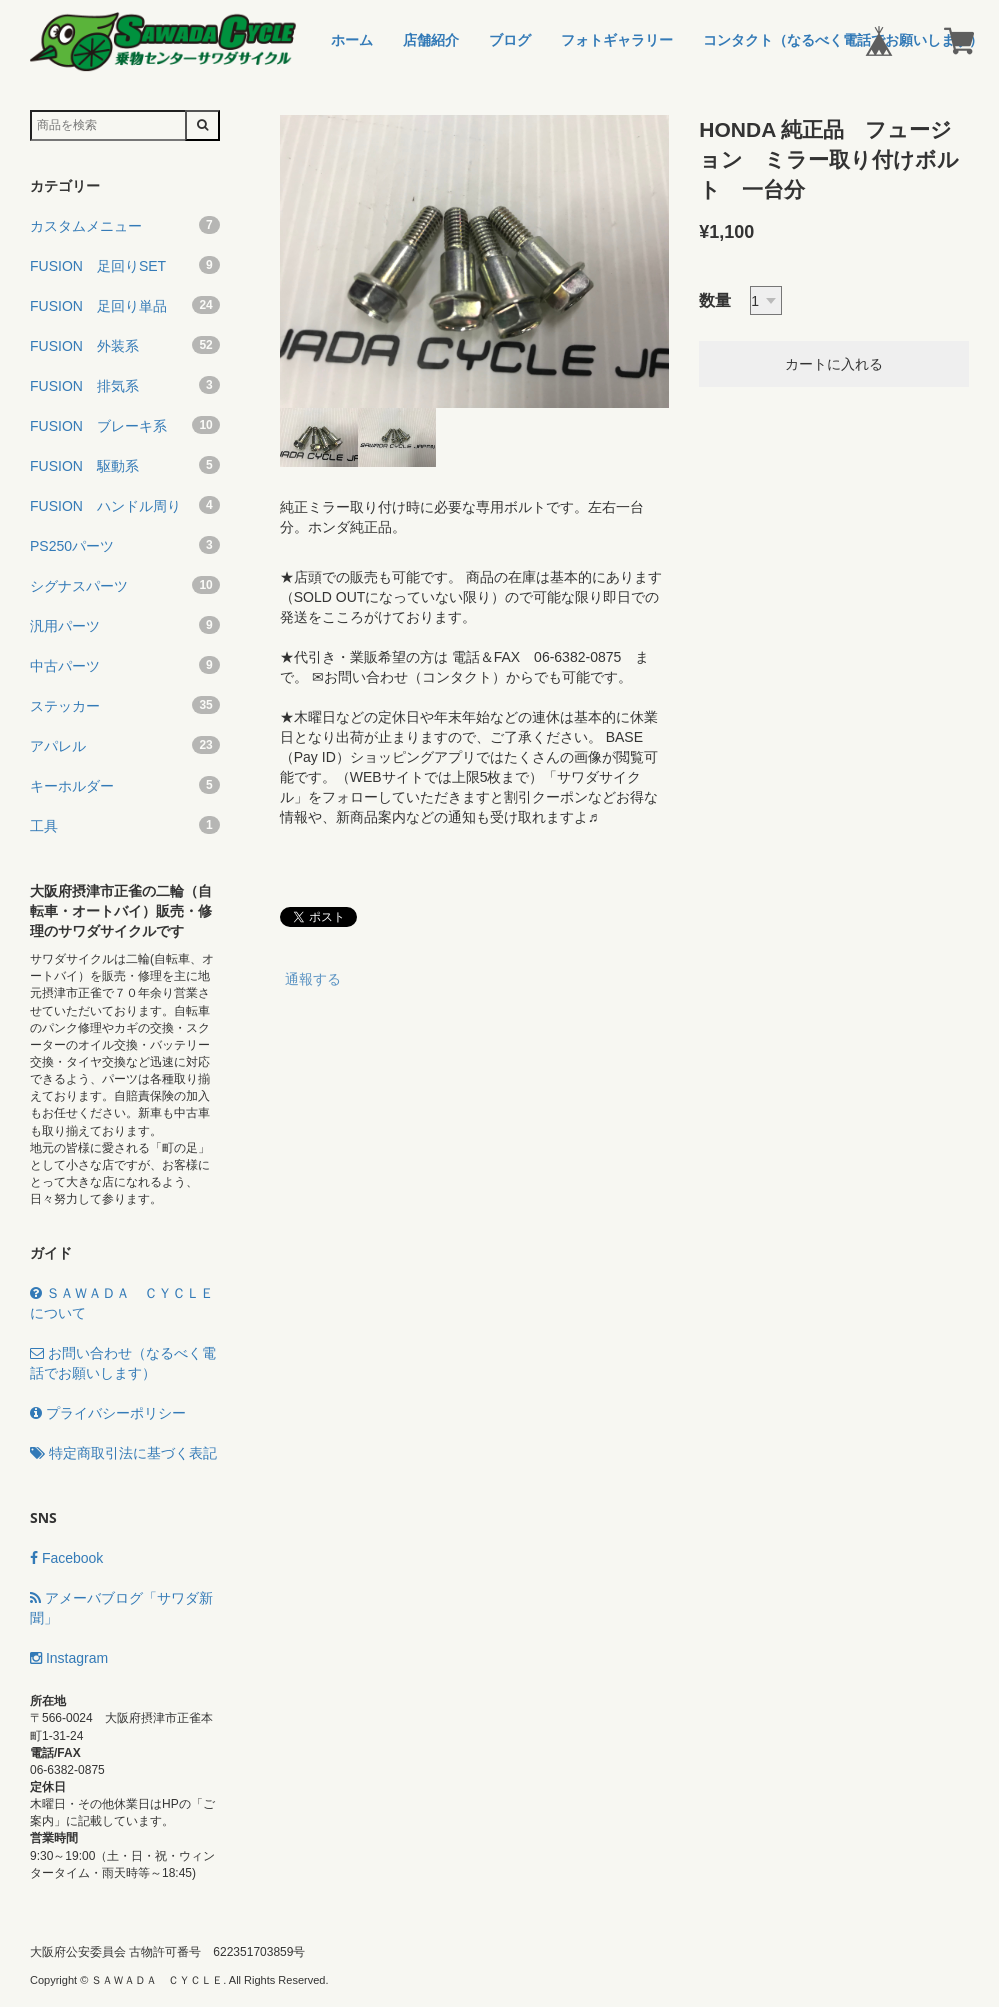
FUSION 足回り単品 (125, 305)
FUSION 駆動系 (125, 465)
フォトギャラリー (617, 39)
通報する (313, 979)
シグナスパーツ (125, 585)
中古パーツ (125, 665)
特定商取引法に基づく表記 (123, 1453)
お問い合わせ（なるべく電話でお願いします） (123, 1363)
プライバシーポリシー (108, 1413)
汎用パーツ (125, 625)
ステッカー (125, 705)
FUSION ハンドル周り (125, 505)
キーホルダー (125, 785)
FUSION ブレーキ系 (125, 425)
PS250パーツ (125, 545)
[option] (475, 261)
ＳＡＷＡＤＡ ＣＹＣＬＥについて (122, 1303)
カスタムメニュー (125, 225)
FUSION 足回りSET (125, 265)
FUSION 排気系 (125, 385)
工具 (125, 825)
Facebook (66, 1558)
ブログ (510, 39)
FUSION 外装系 (125, 345)
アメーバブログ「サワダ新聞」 (121, 1608)
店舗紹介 (431, 39)
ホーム (352, 39)
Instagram (69, 1658)
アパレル (125, 745)
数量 (715, 300)
